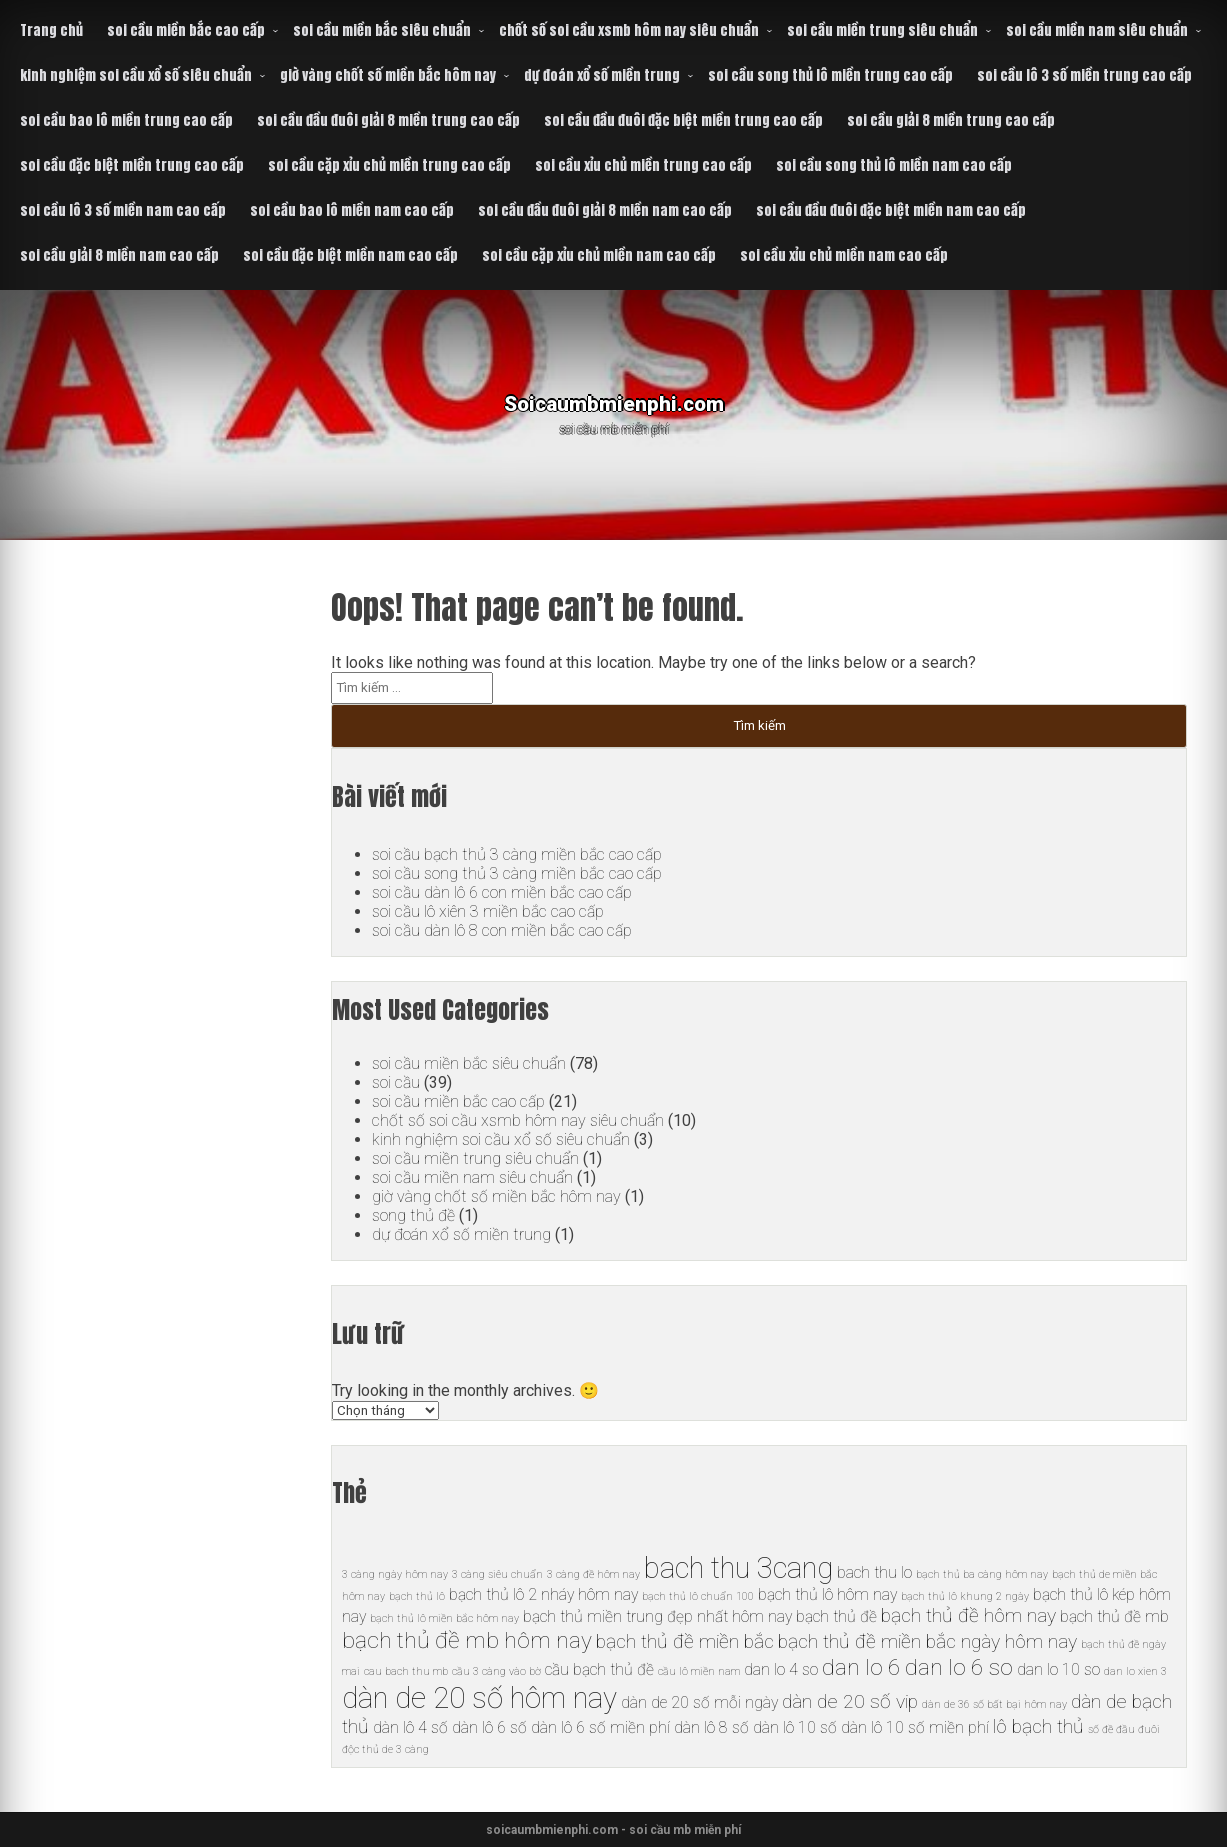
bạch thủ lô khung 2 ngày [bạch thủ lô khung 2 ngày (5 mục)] (965, 1596)
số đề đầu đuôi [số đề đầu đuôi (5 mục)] (1124, 1729)
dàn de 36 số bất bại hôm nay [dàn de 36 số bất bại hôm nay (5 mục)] (994, 1704)
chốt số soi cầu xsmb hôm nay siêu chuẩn (629, 30)
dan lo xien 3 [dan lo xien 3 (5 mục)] (1135, 1671)
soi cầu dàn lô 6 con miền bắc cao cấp (502, 892)
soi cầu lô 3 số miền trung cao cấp (1084, 75)
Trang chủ (51, 30)
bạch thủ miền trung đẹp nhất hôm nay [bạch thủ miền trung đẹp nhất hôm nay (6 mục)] (657, 1616)
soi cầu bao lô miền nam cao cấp (352, 210)
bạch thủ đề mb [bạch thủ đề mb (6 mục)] (1114, 1616)
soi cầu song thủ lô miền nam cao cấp (894, 165)
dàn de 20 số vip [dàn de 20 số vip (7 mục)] (850, 1701)
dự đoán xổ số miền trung (602, 75)
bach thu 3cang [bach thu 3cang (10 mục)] (738, 1568)
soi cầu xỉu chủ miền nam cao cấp (844, 255)
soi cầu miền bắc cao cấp (186, 30)
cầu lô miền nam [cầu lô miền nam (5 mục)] (699, 1671)
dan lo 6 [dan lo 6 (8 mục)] (861, 1667)
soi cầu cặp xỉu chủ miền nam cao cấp (599, 255)
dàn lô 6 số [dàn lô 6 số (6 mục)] (489, 1727)
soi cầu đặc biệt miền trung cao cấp (132, 165)
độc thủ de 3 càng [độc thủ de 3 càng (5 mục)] (385, 1749)
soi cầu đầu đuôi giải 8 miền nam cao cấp (605, 210)
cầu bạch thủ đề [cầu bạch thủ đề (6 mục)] (599, 1669)
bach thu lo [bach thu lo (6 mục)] (874, 1572)
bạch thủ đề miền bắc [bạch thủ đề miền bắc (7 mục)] (685, 1641)
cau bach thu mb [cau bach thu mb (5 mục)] (406, 1671)
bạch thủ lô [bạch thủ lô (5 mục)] (417, 1596)
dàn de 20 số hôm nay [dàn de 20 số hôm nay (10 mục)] (479, 1698)
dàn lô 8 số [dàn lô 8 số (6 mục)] (711, 1727)
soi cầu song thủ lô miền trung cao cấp (830, 75)
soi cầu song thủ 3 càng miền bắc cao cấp (516, 873)
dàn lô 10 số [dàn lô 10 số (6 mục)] (795, 1727)
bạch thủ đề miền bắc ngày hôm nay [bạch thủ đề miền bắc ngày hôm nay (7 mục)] (927, 1641)
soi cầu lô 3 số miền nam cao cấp (123, 210)
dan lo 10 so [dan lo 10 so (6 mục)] (1058, 1669)
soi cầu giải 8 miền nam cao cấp (119, 255)
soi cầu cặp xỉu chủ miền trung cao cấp (389, 165)
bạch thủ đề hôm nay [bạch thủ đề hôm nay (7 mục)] (968, 1615)
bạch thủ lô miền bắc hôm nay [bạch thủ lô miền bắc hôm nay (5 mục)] (444, 1618)
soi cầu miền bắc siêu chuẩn (382, 30)
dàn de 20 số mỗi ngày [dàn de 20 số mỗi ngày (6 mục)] (699, 1702)
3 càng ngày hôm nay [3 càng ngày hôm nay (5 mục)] (395, 1574)
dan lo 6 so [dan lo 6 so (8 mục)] (959, 1667)
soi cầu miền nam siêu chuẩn (1097, 30)
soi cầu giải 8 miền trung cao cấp (951, 120)
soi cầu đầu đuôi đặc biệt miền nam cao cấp (891, 210)
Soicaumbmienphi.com (613, 399)
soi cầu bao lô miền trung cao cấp (126, 120)
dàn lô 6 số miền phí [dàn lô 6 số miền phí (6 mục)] (600, 1727)
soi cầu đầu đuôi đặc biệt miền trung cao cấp (683, 120)
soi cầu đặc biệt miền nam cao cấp (350, 255)
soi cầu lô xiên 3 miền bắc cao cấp (488, 911)
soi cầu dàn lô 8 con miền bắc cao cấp (502, 930)
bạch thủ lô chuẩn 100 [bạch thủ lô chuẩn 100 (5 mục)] (698, 1596)
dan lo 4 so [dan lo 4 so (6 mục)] (781, 1669)
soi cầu (396, 1082)
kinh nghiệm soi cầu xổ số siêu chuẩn (136, 75)
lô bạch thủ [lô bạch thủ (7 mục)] (1038, 1726)
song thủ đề (413, 1215)
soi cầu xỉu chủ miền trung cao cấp (643, 165)
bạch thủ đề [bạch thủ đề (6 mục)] (836, 1616)
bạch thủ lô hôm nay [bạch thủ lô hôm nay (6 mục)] (827, 1594)
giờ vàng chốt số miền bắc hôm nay (388, 75)
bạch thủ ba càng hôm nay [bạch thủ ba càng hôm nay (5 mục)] (982, 1574)
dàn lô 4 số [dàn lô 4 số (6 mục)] (410, 1727)
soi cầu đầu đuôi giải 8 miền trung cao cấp (388, 120)
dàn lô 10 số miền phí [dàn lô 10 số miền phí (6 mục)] (915, 1727)
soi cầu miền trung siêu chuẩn (882, 30)
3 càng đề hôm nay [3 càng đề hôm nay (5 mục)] (593, 1574)
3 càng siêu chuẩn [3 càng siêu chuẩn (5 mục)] (497, 1574)
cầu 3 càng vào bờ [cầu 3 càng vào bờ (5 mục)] (496, 1671)
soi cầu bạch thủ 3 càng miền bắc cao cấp (516, 854)
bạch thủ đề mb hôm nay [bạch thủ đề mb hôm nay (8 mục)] (467, 1640)
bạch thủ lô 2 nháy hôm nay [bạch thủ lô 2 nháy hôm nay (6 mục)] (543, 1594)
